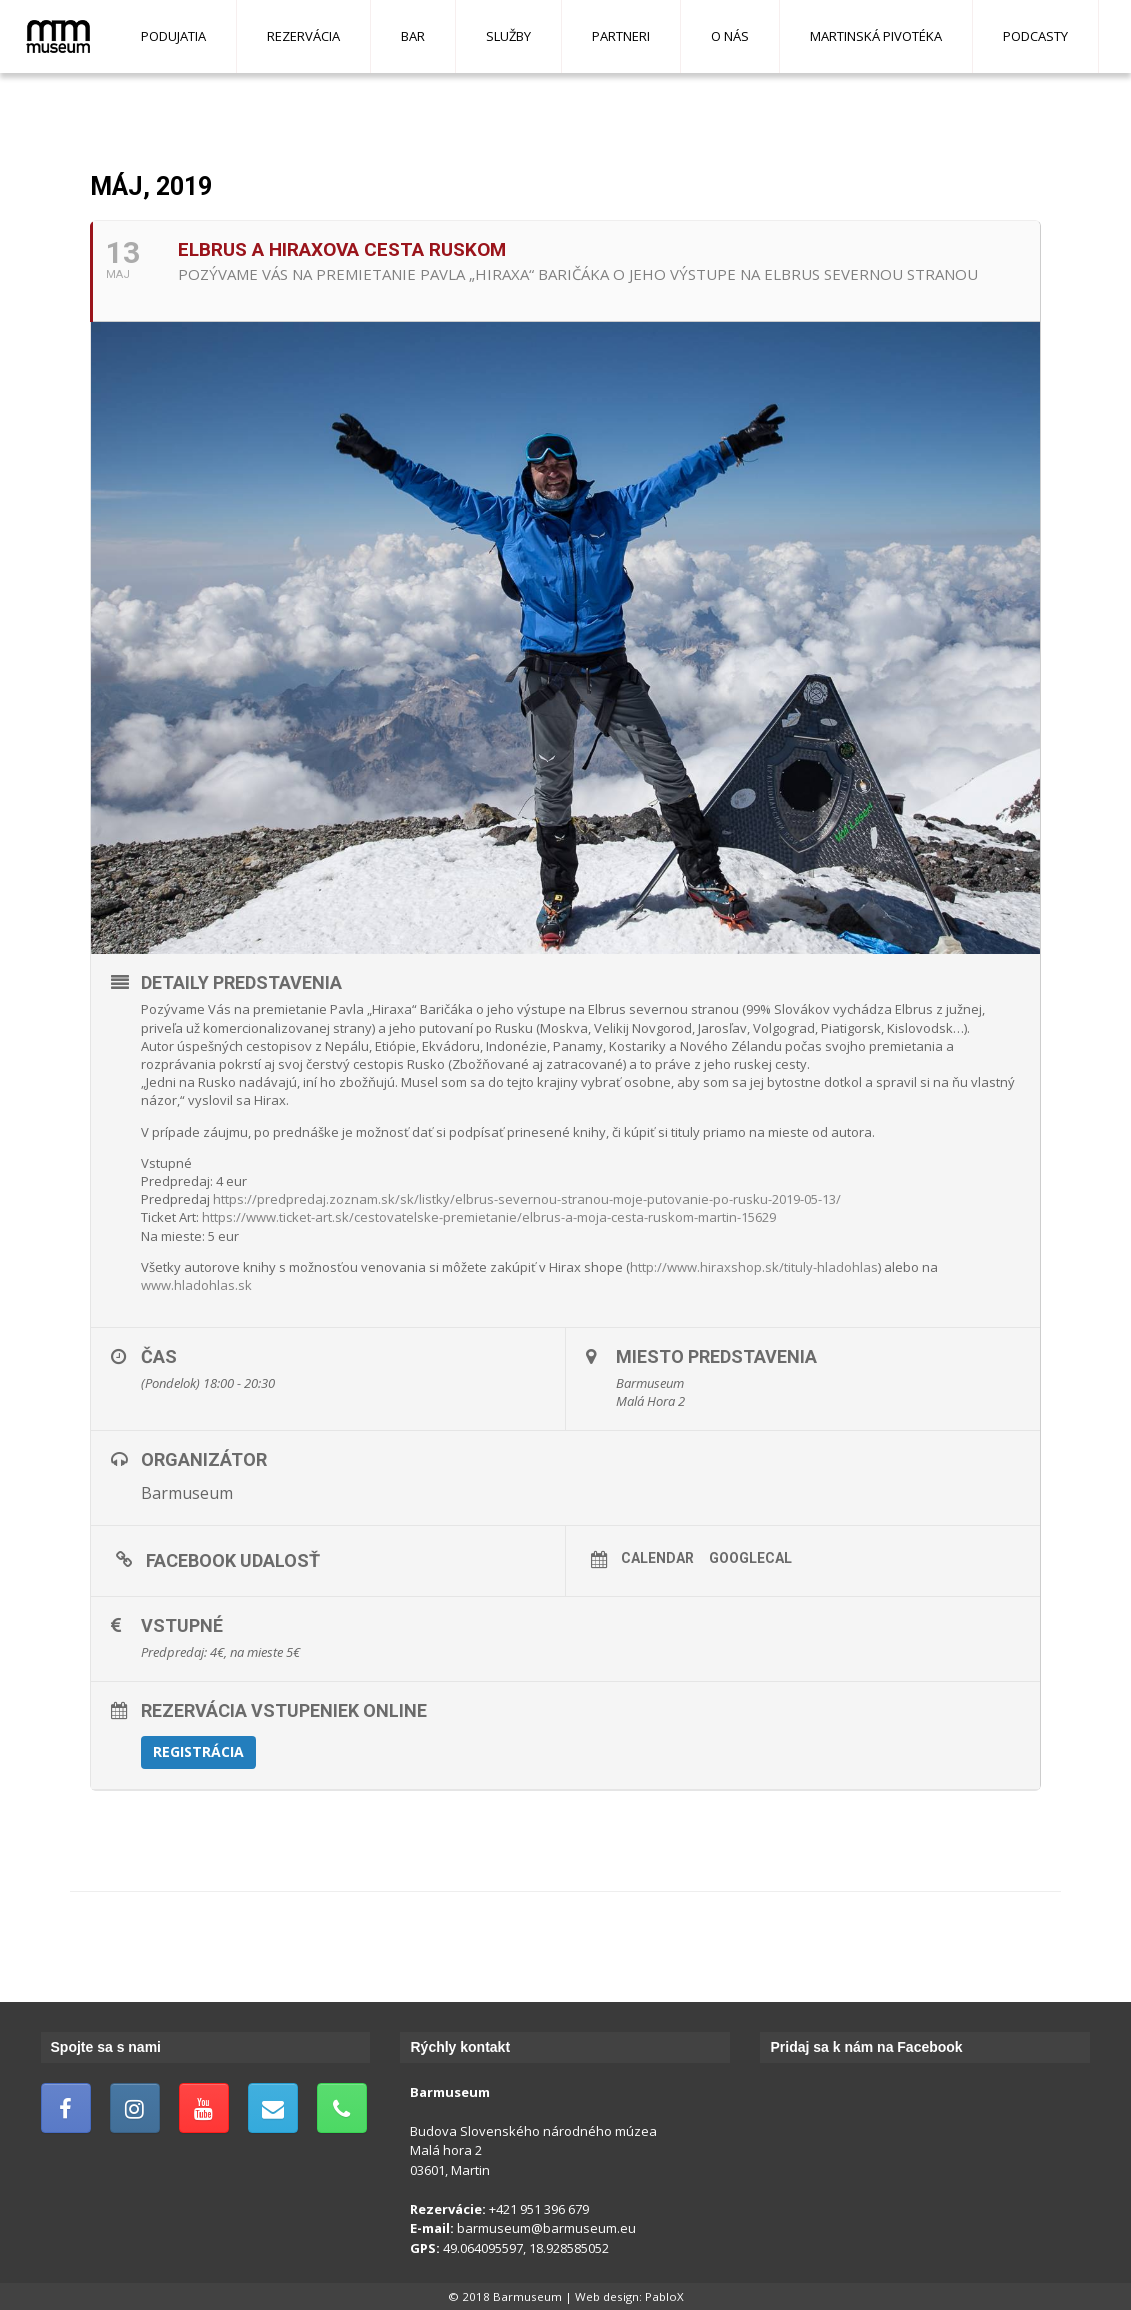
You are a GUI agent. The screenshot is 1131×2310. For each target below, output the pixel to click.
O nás (730, 36)
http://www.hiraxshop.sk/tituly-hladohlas (754, 1267)
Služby (508, 36)
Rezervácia (303, 36)
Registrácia (198, 1751)
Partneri (621, 36)
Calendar (657, 1558)
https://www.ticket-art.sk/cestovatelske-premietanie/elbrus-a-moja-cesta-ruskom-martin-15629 (489, 1217)
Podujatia (173, 36)
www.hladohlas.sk (196, 1285)
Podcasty (1035, 36)
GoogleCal (750, 1558)
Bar (413, 36)
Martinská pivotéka (876, 36)
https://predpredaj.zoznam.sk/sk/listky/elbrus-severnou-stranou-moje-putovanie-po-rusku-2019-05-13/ (527, 1199)
